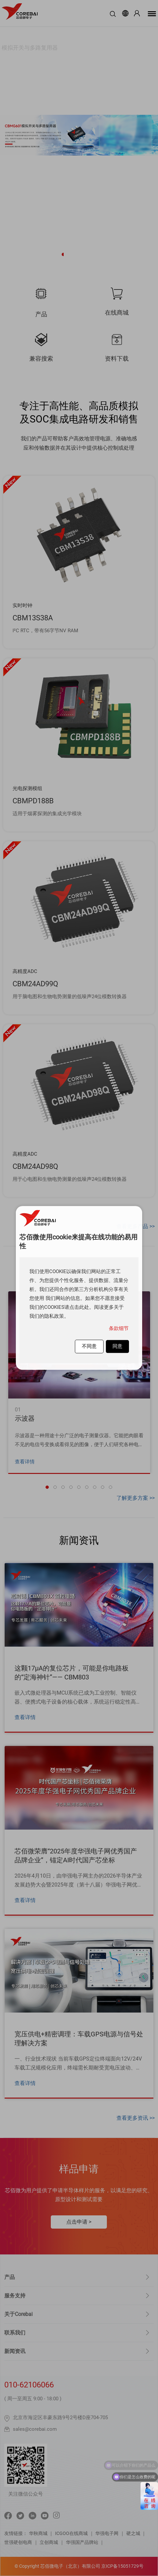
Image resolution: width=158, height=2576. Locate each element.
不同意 (89, 1346)
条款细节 (119, 1328)
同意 (117, 1346)
